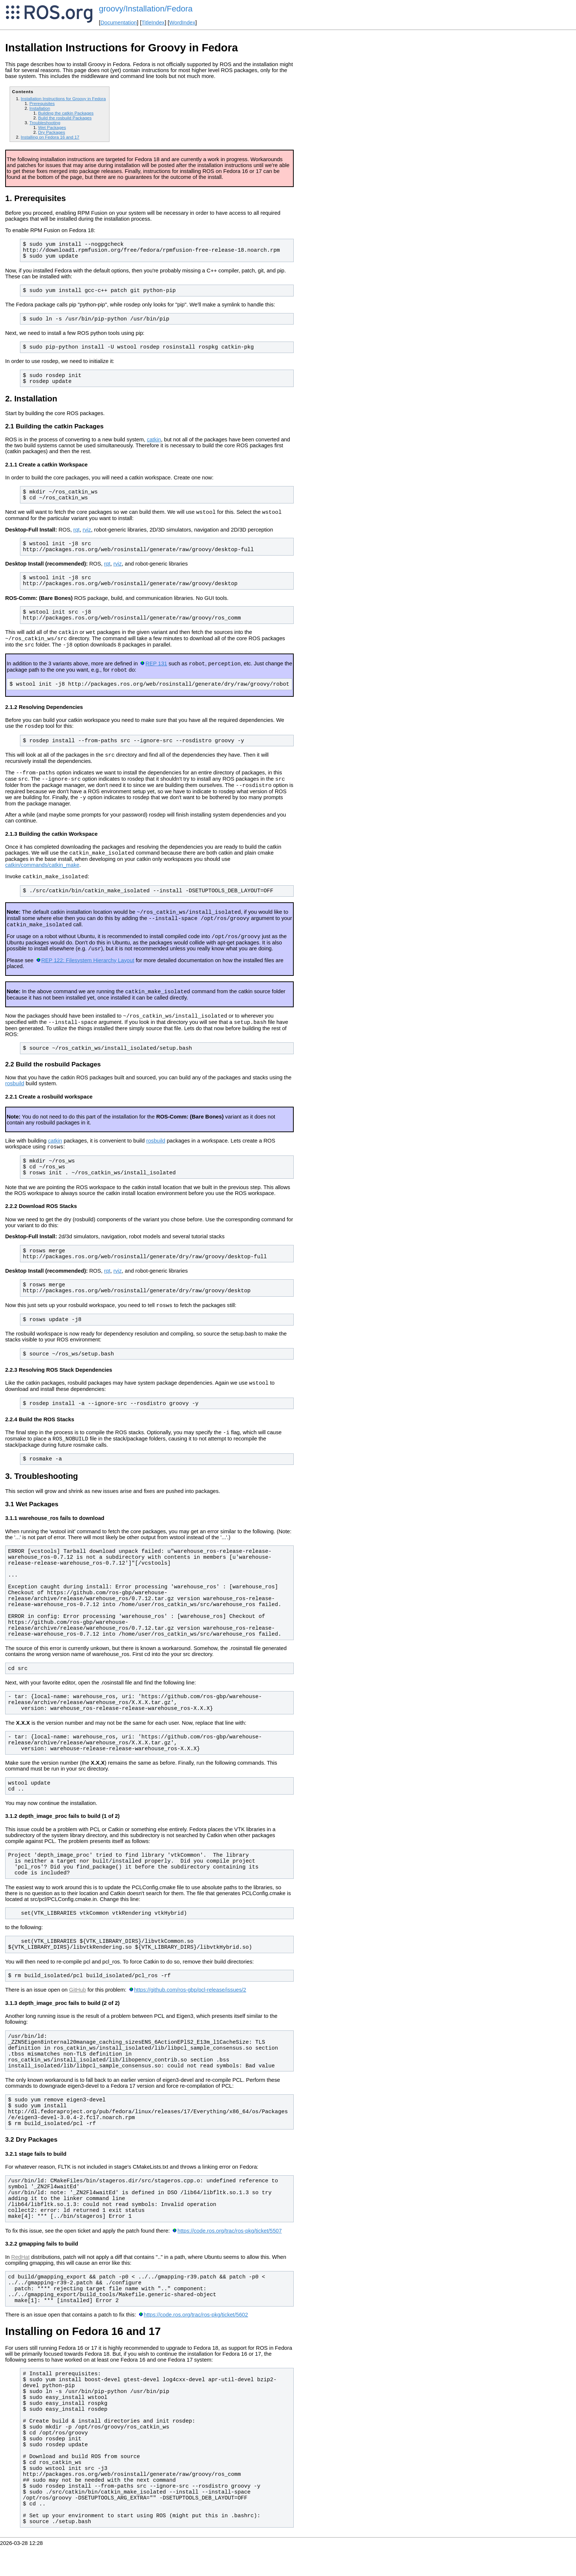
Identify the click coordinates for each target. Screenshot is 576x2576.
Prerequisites (41, 103)
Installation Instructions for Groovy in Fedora (63, 98)
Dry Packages (51, 132)
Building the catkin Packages (66, 113)
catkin (154, 439)
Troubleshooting (44, 122)
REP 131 (156, 669)
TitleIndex (153, 23)
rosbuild (14, 1108)
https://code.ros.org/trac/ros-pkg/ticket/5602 (196, 2345)
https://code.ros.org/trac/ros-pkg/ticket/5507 (230, 2261)
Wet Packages (52, 127)
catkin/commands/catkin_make (42, 879)
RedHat (20, 2287)
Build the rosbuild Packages (65, 117)
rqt (76, 531)
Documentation (118, 23)
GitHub (77, 2020)
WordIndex (182, 23)
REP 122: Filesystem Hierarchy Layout (87, 981)
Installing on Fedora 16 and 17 (50, 137)
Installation (39, 108)
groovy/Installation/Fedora (145, 8)
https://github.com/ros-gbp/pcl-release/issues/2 (190, 2020)
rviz (86, 531)
